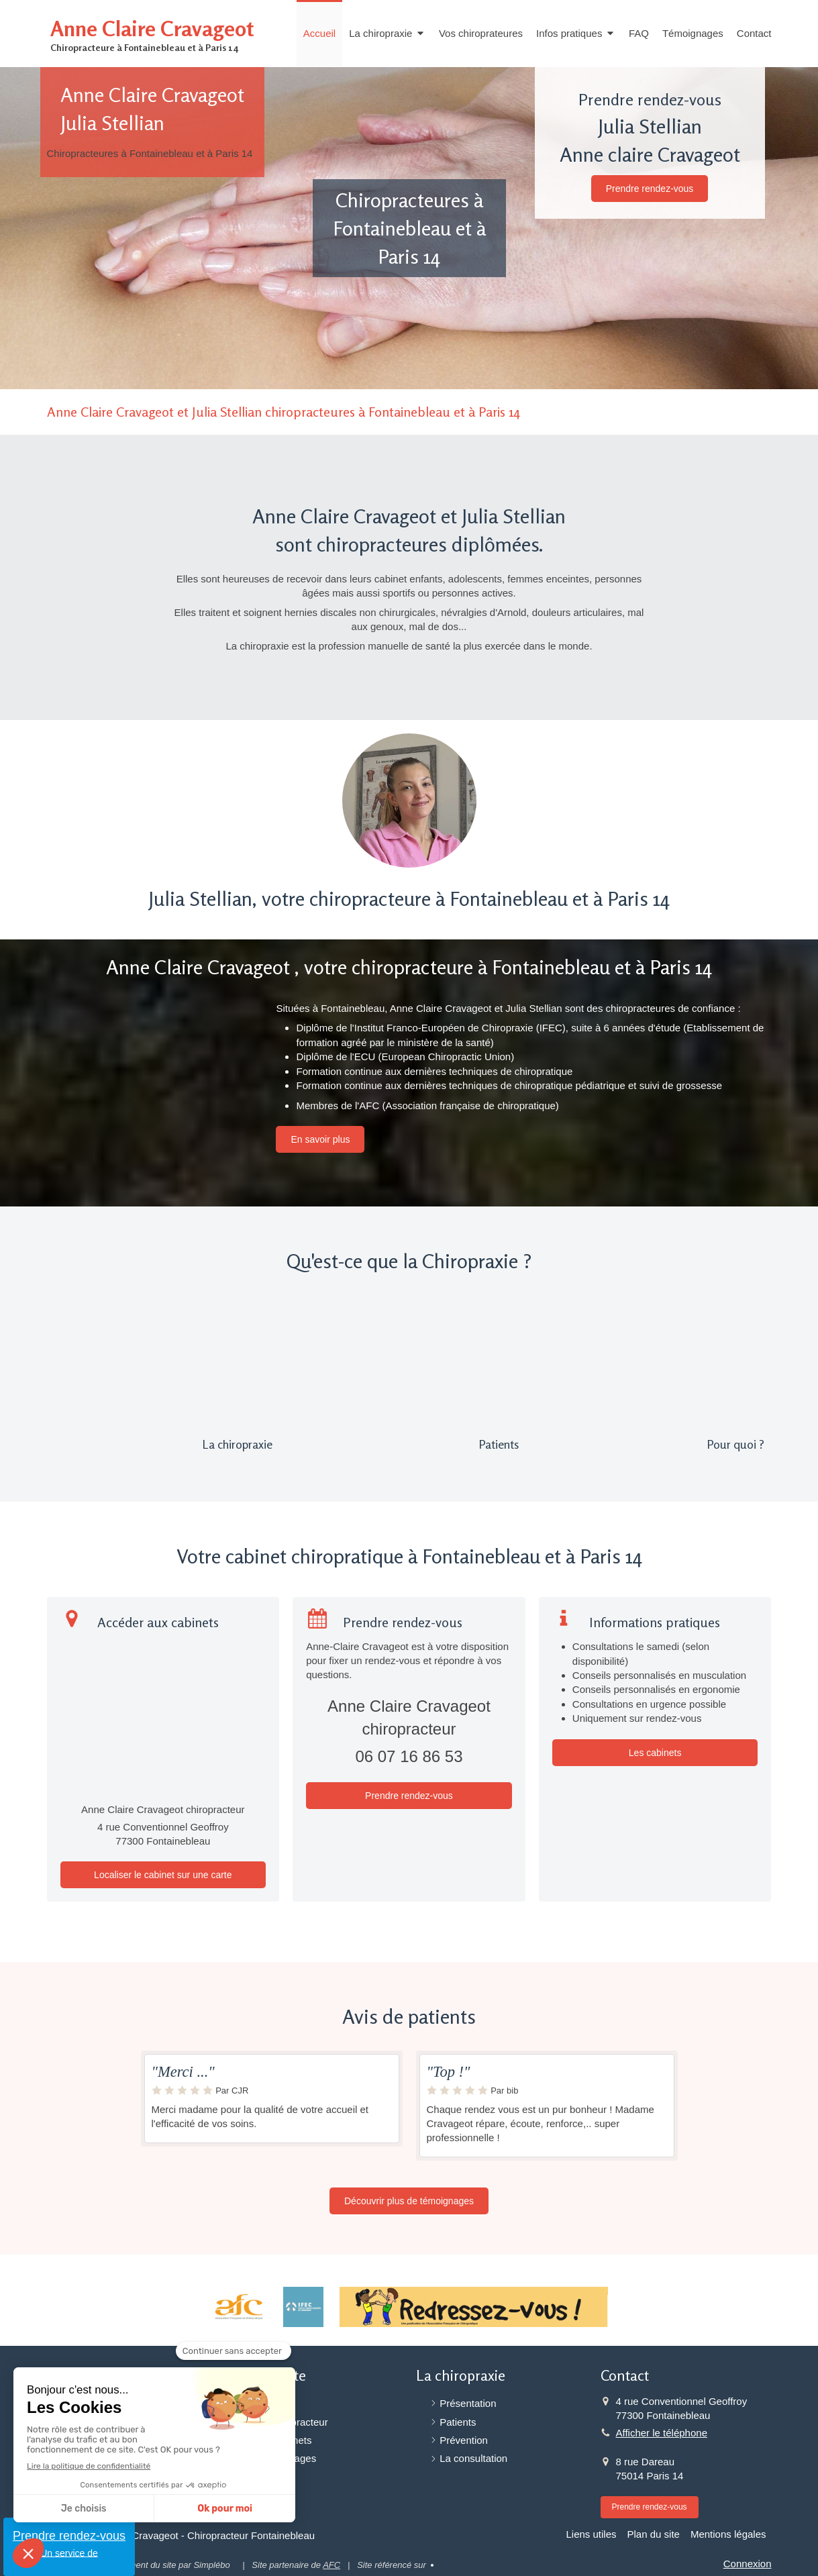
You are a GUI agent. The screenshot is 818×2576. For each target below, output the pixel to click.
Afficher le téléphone (662, 2432)
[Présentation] (163, 1363)
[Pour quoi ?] (655, 1363)
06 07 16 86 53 (408, 1756)
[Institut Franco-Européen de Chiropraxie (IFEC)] (303, 2307)
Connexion (747, 2563)
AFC (331, 2565)
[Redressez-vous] (474, 2307)
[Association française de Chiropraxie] (238, 2307)
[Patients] (409, 1363)
